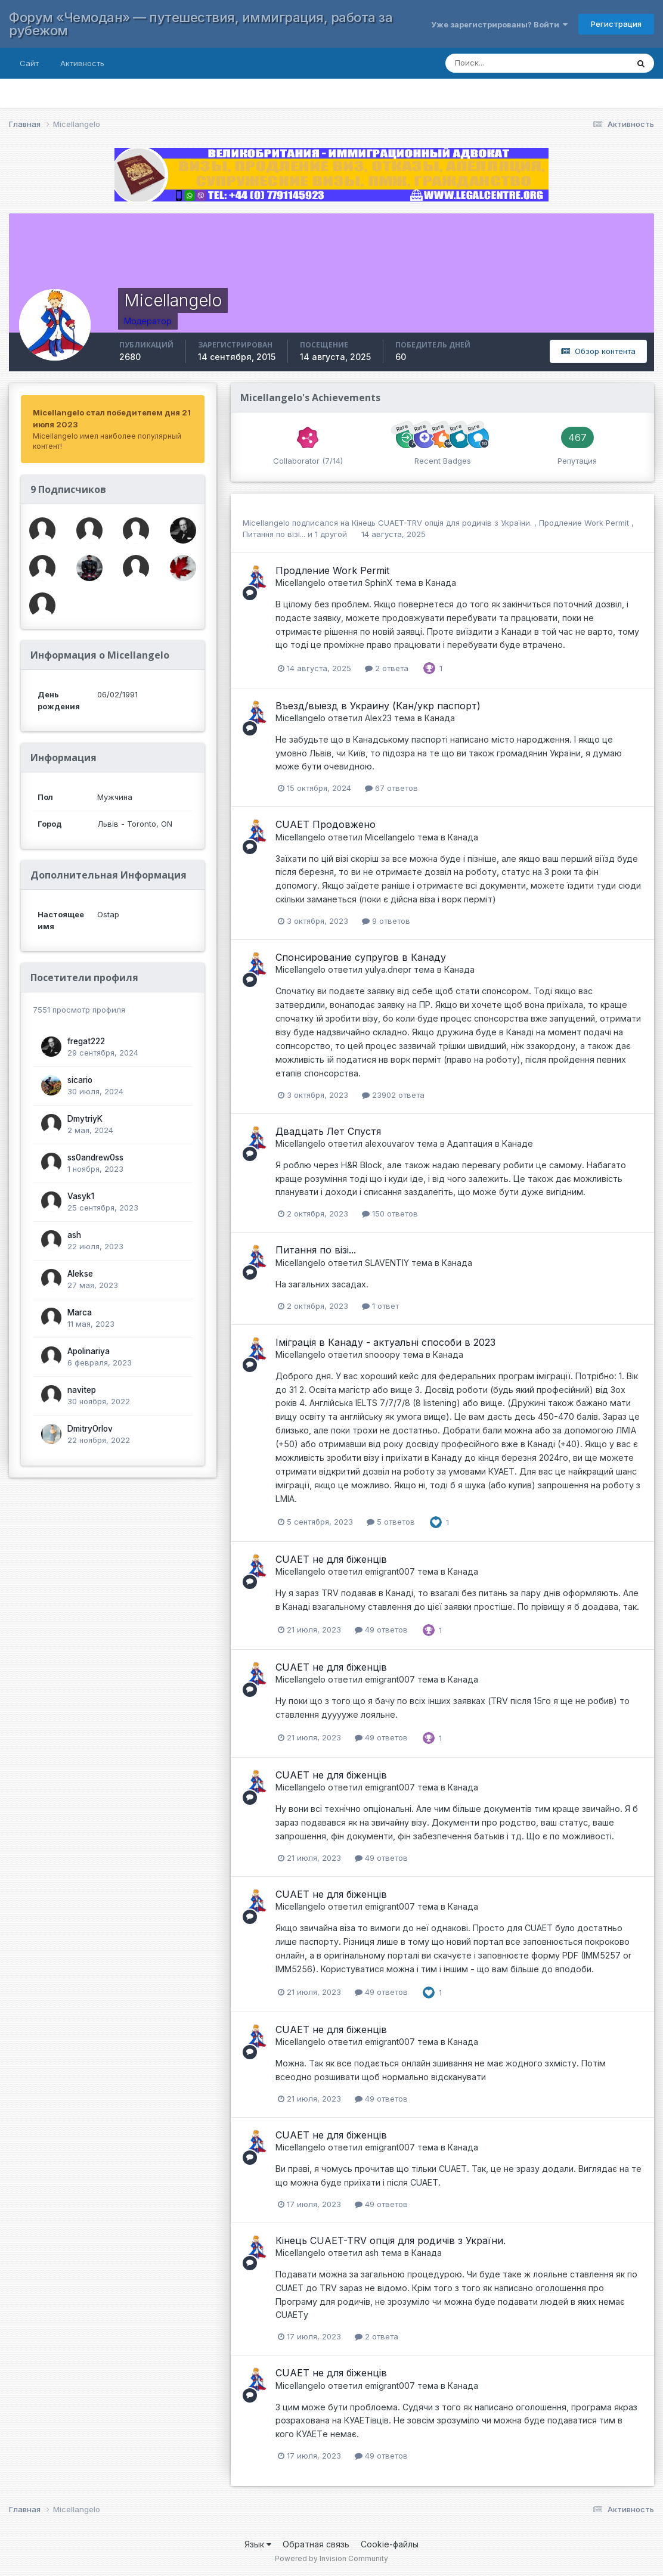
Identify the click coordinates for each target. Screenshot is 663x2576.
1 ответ (380, 1306)
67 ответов (391, 788)
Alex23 (378, 718)
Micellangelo (266, 522)
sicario (79, 1080)
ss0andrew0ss (95, 1157)
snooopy (382, 1354)
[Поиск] (525, 63)
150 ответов (390, 1213)
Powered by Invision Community (331, 2558)
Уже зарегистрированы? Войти (499, 24)
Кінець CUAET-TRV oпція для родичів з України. (443, 522)
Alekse (80, 1273)
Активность (82, 63)
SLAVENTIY (387, 1263)
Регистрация (616, 24)
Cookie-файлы (390, 2544)
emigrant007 (390, 1571)
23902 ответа (393, 1095)
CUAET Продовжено (325, 824)
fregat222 (86, 1041)
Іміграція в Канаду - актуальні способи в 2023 (385, 1342)
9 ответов (386, 921)
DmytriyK (85, 1118)
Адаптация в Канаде (490, 1143)
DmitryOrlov (90, 1428)
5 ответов (391, 1521)
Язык (257, 2544)
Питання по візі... (275, 534)
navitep (81, 1390)
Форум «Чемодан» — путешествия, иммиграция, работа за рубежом (200, 24)
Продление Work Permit (585, 522)
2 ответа (386, 668)
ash (74, 1235)
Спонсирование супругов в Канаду (360, 957)
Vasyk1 (80, 1196)
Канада (441, 583)
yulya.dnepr (388, 969)
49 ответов (381, 1629)
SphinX (379, 583)
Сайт (29, 63)
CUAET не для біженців (331, 1559)
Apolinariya (88, 1351)
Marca (79, 1312)
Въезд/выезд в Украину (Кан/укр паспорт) (378, 706)
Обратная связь (316, 2544)
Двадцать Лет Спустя (328, 1131)
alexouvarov (389, 1143)
